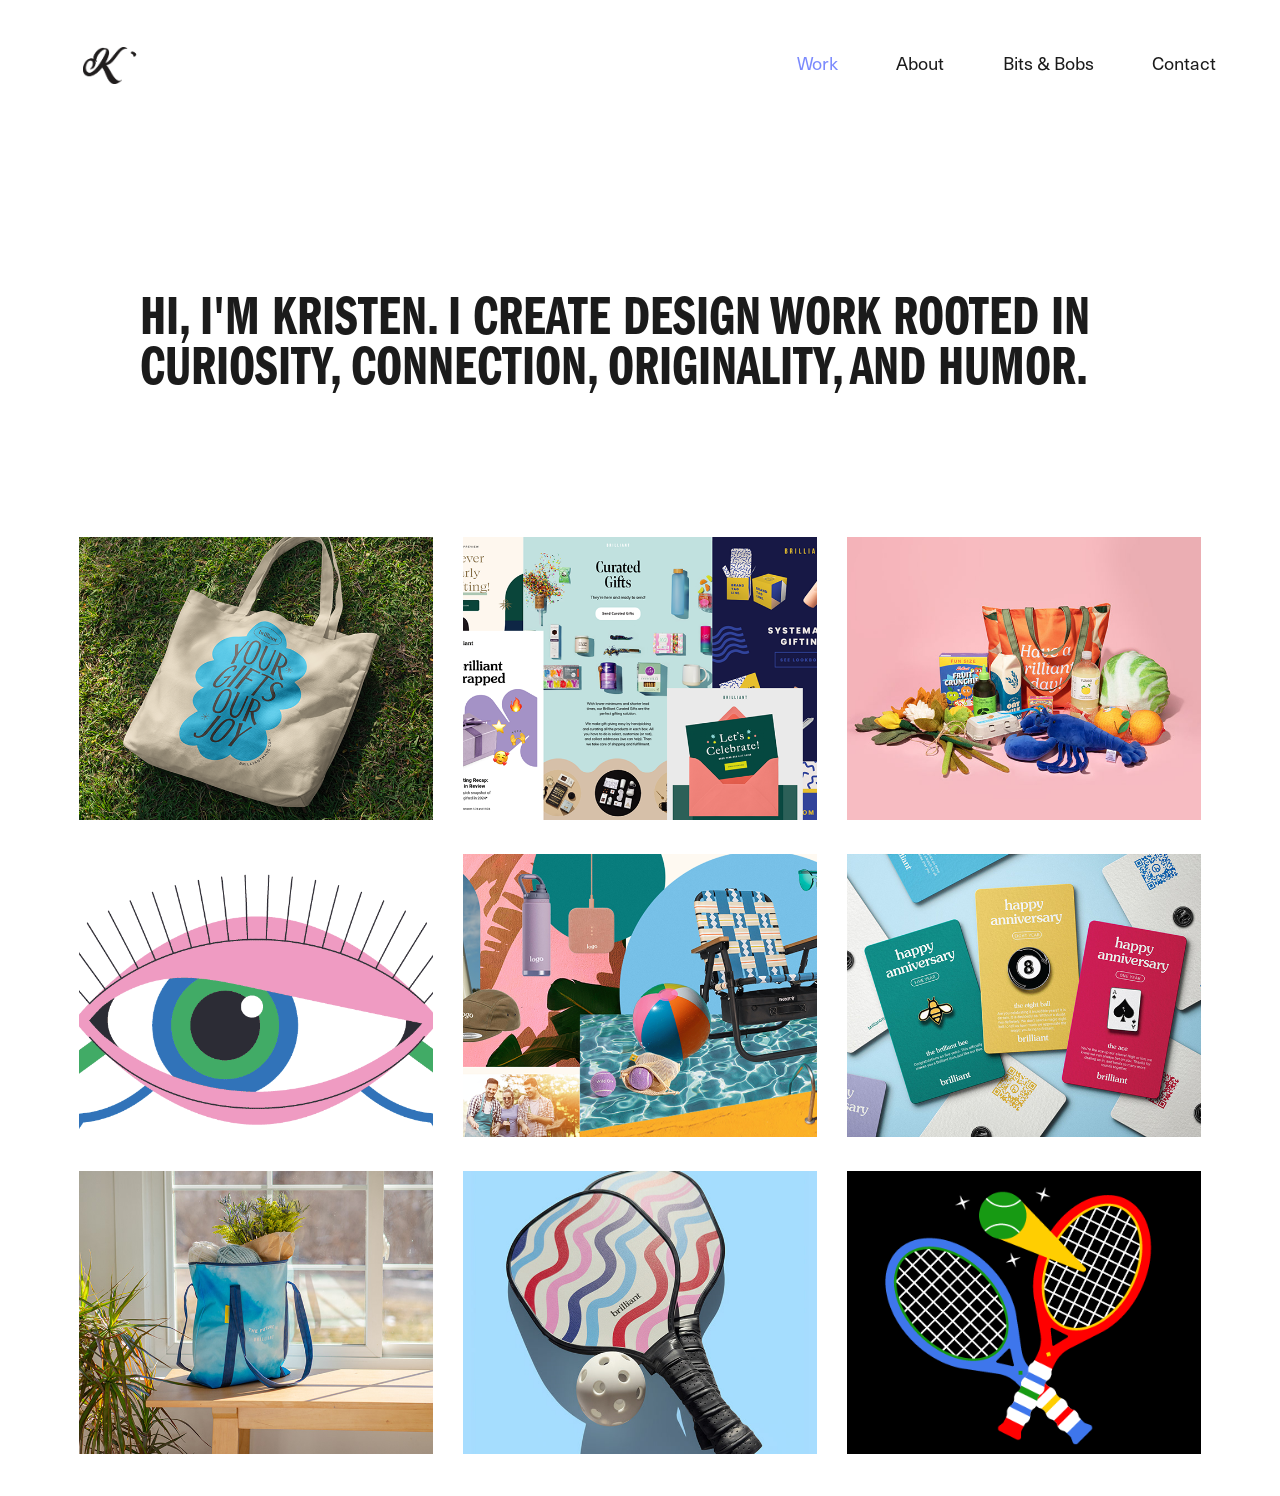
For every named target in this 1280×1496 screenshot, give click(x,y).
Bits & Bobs (1048, 62)
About (920, 62)
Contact (1184, 62)
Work (817, 62)
